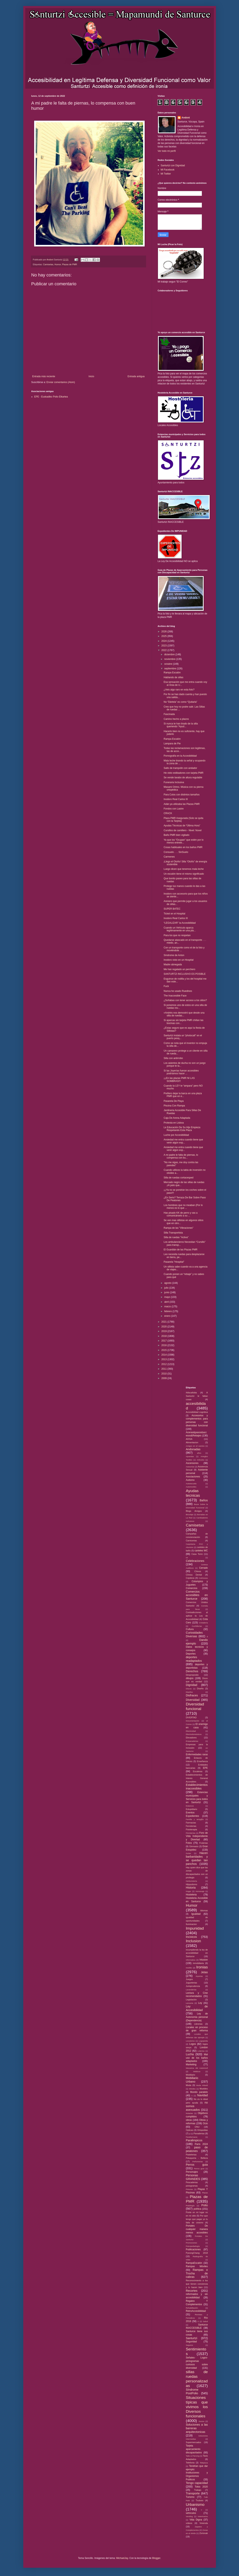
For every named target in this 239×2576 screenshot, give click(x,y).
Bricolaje (189, 1514)
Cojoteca (190, 1578)
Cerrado (203, 1567)
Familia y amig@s (195, 1819)
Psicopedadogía (193, 2246)
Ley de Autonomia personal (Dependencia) (197, 2017)
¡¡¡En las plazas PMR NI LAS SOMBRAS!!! (179, 1079)
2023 (164, 645)
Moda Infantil (202, 2085)
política (197, 2208)
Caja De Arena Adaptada (177, 1117)
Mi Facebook (168, 169)
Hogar (188, 1891)
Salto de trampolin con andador (180, 768)
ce (187, 1557)
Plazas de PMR (69, 264)
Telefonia (190, 2462)
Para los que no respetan (177, 935)
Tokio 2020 (201, 2486)
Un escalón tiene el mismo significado (184, 873)
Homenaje (200, 1891)
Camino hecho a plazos (176, 719)
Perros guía (199, 2168)
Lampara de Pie (172, 743)
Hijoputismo (191, 1884)
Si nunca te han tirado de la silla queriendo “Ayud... (181, 725)
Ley (200, 2003)
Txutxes (199, 2500)
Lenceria (189, 2003)
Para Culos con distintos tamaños (181, 794)
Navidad (202, 2095)
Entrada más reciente (43, 376)
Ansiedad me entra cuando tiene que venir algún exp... (183, 1141)
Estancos (190, 1806)
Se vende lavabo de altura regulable (183, 777)
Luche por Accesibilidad (176, 1135)
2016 (164, 1345)
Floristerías (190, 1833)
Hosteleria (191, 1894)
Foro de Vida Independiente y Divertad (197, 1836)
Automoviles (191, 1487)
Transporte (193, 2493)
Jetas (204, 1972)
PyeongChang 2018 (197, 2253)
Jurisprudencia (193, 1986)
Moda (188, 2085)
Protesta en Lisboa (174, 1122)
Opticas (189, 2130)
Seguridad (191, 2341)
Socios (201, 2421)
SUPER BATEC (172, 908)
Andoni (186, 117)
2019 (164, 1331)
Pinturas (189, 2189)
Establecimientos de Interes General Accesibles (197, 1778)
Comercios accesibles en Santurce (197, 1595)
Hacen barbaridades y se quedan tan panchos (197, 1858)
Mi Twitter (166, 173)
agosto (168, 1283)
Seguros (189, 2345)
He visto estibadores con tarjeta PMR (183, 772)
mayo (167, 1297)
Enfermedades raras (197, 1754)
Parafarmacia (191, 2137)
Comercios (191, 1588)
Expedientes (192, 1816)
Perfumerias (197, 2161)
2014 (164, 1354)
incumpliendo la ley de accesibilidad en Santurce (197, 1953)
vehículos (191, 2513)
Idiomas (204, 1910)
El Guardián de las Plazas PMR (180, 1249)
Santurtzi (191, 2338)
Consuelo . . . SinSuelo (176, 852)
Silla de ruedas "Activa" (176, 1237)
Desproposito (192, 1675)
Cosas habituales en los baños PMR (183, 847)
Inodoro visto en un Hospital (178, 959)
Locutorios (190, 2041)
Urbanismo (195, 2504)
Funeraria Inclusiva (174, 782)
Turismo (190, 2497)
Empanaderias (192, 1741)
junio (167, 1292)
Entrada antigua (136, 376)
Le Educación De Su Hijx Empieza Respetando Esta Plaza (182, 1129)
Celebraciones (195, 1560)
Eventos (190, 1812)
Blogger (156, 2558)
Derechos (192, 1671)
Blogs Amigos (194, 1511)
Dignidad (191, 1685)
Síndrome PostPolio (192, 2391)
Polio (204, 2205)
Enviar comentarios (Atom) (61, 382)
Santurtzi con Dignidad (173, 165)
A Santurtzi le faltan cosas (197, 1396)
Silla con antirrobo (173, 1058)
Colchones (203, 1578)
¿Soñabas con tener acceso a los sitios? (185, 1000)
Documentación (192, 1721)
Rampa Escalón (172, 672)
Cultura (190, 1629)
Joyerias (199, 1976)
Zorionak (203, 2533)
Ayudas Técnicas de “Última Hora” (182, 825)
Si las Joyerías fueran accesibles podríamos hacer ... (181, 1072)
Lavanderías (191, 1989)
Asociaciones (193, 1476)
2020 (164, 1326)
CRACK (168, 813)
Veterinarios (203, 2516)
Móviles (192, 2089)
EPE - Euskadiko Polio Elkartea (51, 396)
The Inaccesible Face (175, 995)
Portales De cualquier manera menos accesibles (197, 2229)
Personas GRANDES (193, 2177)
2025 (164, 636)
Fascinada (169, 714)
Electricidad (191, 1731)
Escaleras (197, 1771)
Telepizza (204, 2463)
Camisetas (48, 264)
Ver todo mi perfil (167, 151)
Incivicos (191, 1936)
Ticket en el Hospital (174, 913)
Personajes (192, 2171)
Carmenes (169, 856)
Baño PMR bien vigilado (176, 835)
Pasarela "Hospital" (174, 1261)
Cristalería (203, 1623)
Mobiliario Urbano (192, 2079)
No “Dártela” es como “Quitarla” (180, 701)
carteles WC (201, 1550)
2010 (164, 1373)
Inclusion (193, 1941)
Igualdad (195, 1913)
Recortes (191, 2290)
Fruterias (203, 1843)
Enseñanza (202, 1761)
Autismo (190, 1480)
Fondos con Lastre (173, 808)
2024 (164, 641)
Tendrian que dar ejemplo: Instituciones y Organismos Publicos (197, 2473)
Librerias (198, 2024)
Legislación (191, 1999)
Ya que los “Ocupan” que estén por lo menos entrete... (183, 841)
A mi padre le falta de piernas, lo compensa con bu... (181, 1156)
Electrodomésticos (193, 1734)
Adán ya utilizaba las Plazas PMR (181, 804)
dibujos (189, 1678)
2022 (164, 650)
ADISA (189, 1439)
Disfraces (192, 1695)
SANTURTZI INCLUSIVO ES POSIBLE (184, 974)
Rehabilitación (192, 2308)
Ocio (205, 2123)
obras (189, 2120)
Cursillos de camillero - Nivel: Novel (182, 830)
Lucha (190, 2054)
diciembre (169, 654)
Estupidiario (191, 1809)
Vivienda (203, 2523)
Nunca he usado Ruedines (178, 991)
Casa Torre (197, 1554)
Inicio (91, 376)
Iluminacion (191, 1924)
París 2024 (201, 2144)
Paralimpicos (194, 2140)
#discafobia (191, 1392)
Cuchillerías (197, 1626)
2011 (164, 1368)
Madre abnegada (173, 964)
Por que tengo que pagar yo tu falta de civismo (197, 2219)
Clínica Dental (194, 1575)
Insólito (189, 1968)
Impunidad (195, 1928)
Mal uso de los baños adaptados (197, 2058)
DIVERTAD (191, 1717)
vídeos (189, 2523)
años (199, 1453)
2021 (164, 1321)
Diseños (189, 1692)
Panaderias (199, 2133)
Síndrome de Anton (174, 955)
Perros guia (197, 2164)
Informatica (190, 1960)
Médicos (196, 2071)
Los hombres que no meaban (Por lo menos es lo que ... (183, 1206)
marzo (168, 1306)
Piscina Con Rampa (174, 1105)
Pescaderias (192, 2182)
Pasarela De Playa (173, 1101)
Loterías (201, 2051)
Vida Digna (195, 2519)
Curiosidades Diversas (194, 1634)
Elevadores (191, 1737)
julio (166, 1287)
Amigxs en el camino (195, 1446)
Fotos (189, 1843)
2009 (164, 1378)
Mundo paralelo (199, 2092)
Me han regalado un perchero (179, 969)
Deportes (191, 1653)
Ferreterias (191, 1826)
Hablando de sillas (173, 677)
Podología (190, 2205)
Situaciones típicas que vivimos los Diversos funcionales (197, 2406)
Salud (205, 2321)
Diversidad (192, 1699)
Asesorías (190, 1467)
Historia (191, 1887)
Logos (192, 2044)
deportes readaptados (194, 1659)
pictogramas (192, 2186)
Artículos (200, 1460)
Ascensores (192, 1463)
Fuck (166, 986)
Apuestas (190, 1456)
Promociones (191, 2243)
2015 (164, 1350)
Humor (58, 264)
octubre (168, 663)
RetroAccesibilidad (196, 2311)
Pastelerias (191, 2154)
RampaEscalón (194, 2263)
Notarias (189, 2113)
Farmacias (191, 1822)
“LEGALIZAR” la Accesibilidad (179, 922)
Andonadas (193, 1449)
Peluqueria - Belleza (197, 2158)
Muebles (204, 2088)
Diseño (200, 1688)
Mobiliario (190, 2075)
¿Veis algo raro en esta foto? (179, 689)
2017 (164, 1340)
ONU (197, 2127)
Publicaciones (193, 2249)
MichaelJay (122, 2558)
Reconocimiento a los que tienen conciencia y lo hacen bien (197, 2283)
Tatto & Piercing (192, 2456)
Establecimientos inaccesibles (197, 1786)
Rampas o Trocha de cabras (197, 2273)
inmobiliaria (198, 1963)
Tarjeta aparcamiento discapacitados (194, 2449)
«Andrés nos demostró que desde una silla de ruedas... (184, 1014)
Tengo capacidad (197, 2483)
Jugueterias (191, 1982)
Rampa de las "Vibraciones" (178, 1227)
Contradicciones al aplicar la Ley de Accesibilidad (197, 1615)
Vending (189, 2516)
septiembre (170, 668)
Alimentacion (192, 1442)
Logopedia (203, 2041)
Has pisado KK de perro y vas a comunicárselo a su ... (180, 1214)
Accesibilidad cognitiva (197, 1412)
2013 (164, 1359)
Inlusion (203, 1959)
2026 (164, 631)
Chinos (197, 1571)
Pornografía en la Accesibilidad (180, 755)
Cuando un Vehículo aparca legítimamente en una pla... (180, 929)
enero (167, 1316)
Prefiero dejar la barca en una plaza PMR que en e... (183, 1095)
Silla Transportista (173, 1232)
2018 (164, 1336)
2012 (164, 1364)
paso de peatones (197, 2149)
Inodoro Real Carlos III (176, 799)
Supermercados (193, 2442)
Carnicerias (191, 1540)
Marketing (191, 2064)
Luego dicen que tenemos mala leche (183, 869)
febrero (168, 1311)
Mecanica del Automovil (197, 2068)
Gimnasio (193, 1846)
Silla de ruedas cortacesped (178, 1177)
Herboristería (191, 1881)
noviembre (170, 659)
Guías (188, 1853)
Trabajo (197, 2490)
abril (166, 1301)
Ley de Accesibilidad (197, 2008)
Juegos (189, 1979)
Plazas (205, 2193)
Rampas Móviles (197, 2266)
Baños (204, 1500)
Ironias (202, 1967)
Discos (189, 1689)
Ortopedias (202, 2130)
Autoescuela (191, 1483)
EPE (205, 1768)
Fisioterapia (191, 1829)
